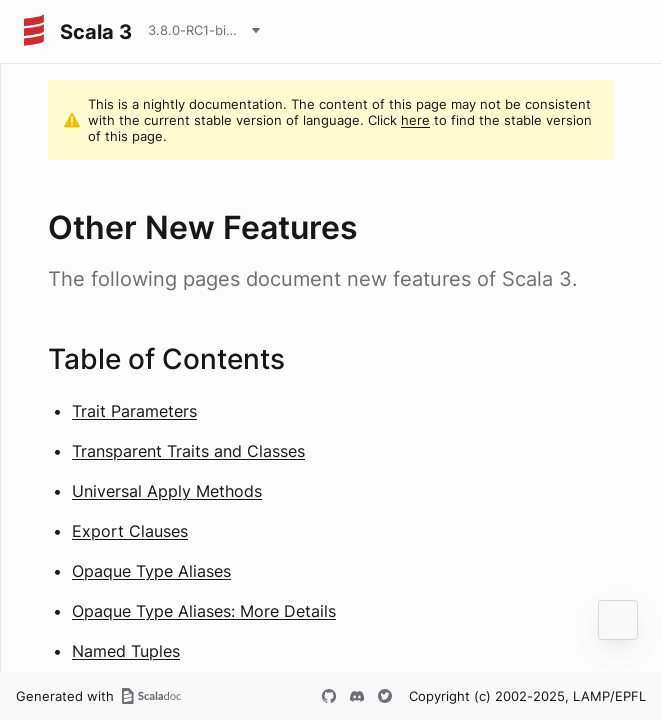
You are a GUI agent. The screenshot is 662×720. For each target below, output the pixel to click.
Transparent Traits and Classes (188, 451)
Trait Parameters (134, 411)
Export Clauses (130, 531)
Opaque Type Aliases (151, 571)
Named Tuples (126, 651)
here (415, 120)
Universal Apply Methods (167, 491)
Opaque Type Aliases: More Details (204, 611)
